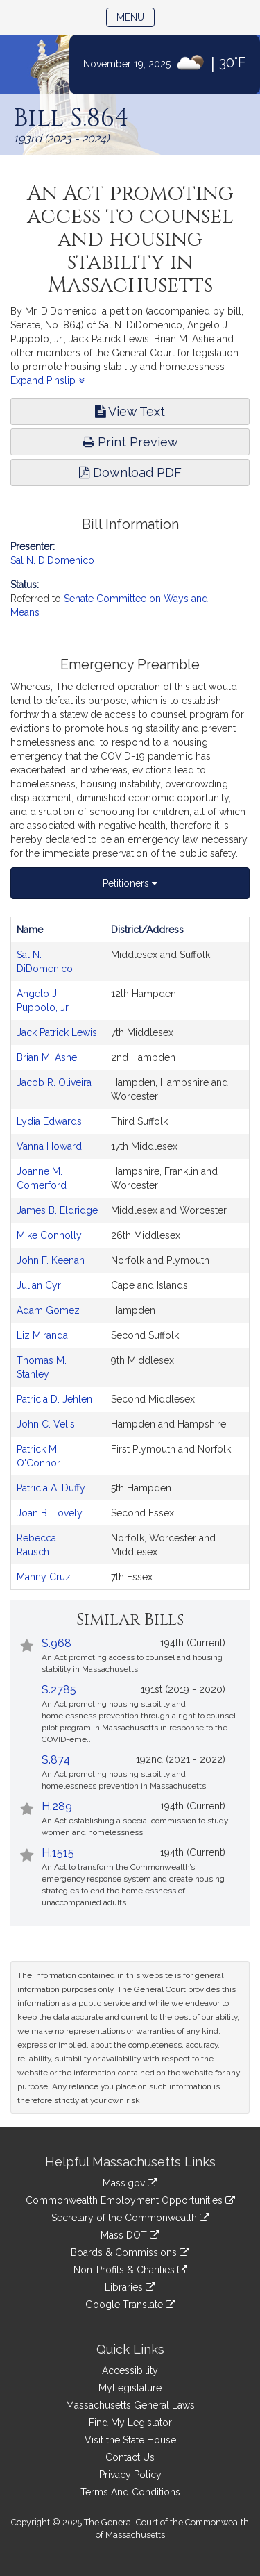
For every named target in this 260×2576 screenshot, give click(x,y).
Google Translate (130, 2304)
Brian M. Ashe (47, 1057)
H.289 (57, 1806)
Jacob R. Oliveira (54, 1082)
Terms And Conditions (130, 2492)
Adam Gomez (48, 1310)
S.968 (56, 1643)
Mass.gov (130, 2183)
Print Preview (130, 442)
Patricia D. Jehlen (54, 1399)
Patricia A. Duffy (51, 1488)
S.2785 (59, 1689)
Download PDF (130, 472)
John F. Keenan (51, 1260)
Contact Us (130, 2457)
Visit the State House (130, 2439)
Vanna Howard (49, 1146)
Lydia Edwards (49, 1121)
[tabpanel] (130, 1253)
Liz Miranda (42, 1335)
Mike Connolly (49, 1235)
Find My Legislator (130, 2422)
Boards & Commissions (130, 2252)
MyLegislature (130, 2387)
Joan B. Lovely (50, 1513)
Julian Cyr (39, 1285)
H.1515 (58, 1852)
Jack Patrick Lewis (57, 1032)
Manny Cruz (44, 1576)
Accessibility (130, 2370)
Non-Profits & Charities (130, 2269)
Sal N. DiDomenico (52, 560)
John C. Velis (46, 1424)
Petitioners (130, 883)
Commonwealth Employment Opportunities (130, 2200)
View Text (130, 411)
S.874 (56, 1759)
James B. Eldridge (57, 1210)
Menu (135, 16)
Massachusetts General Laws (130, 2405)
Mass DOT (130, 2235)
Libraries (130, 2287)
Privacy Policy (130, 2474)
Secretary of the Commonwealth (130, 2217)
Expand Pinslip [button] (47, 380)
